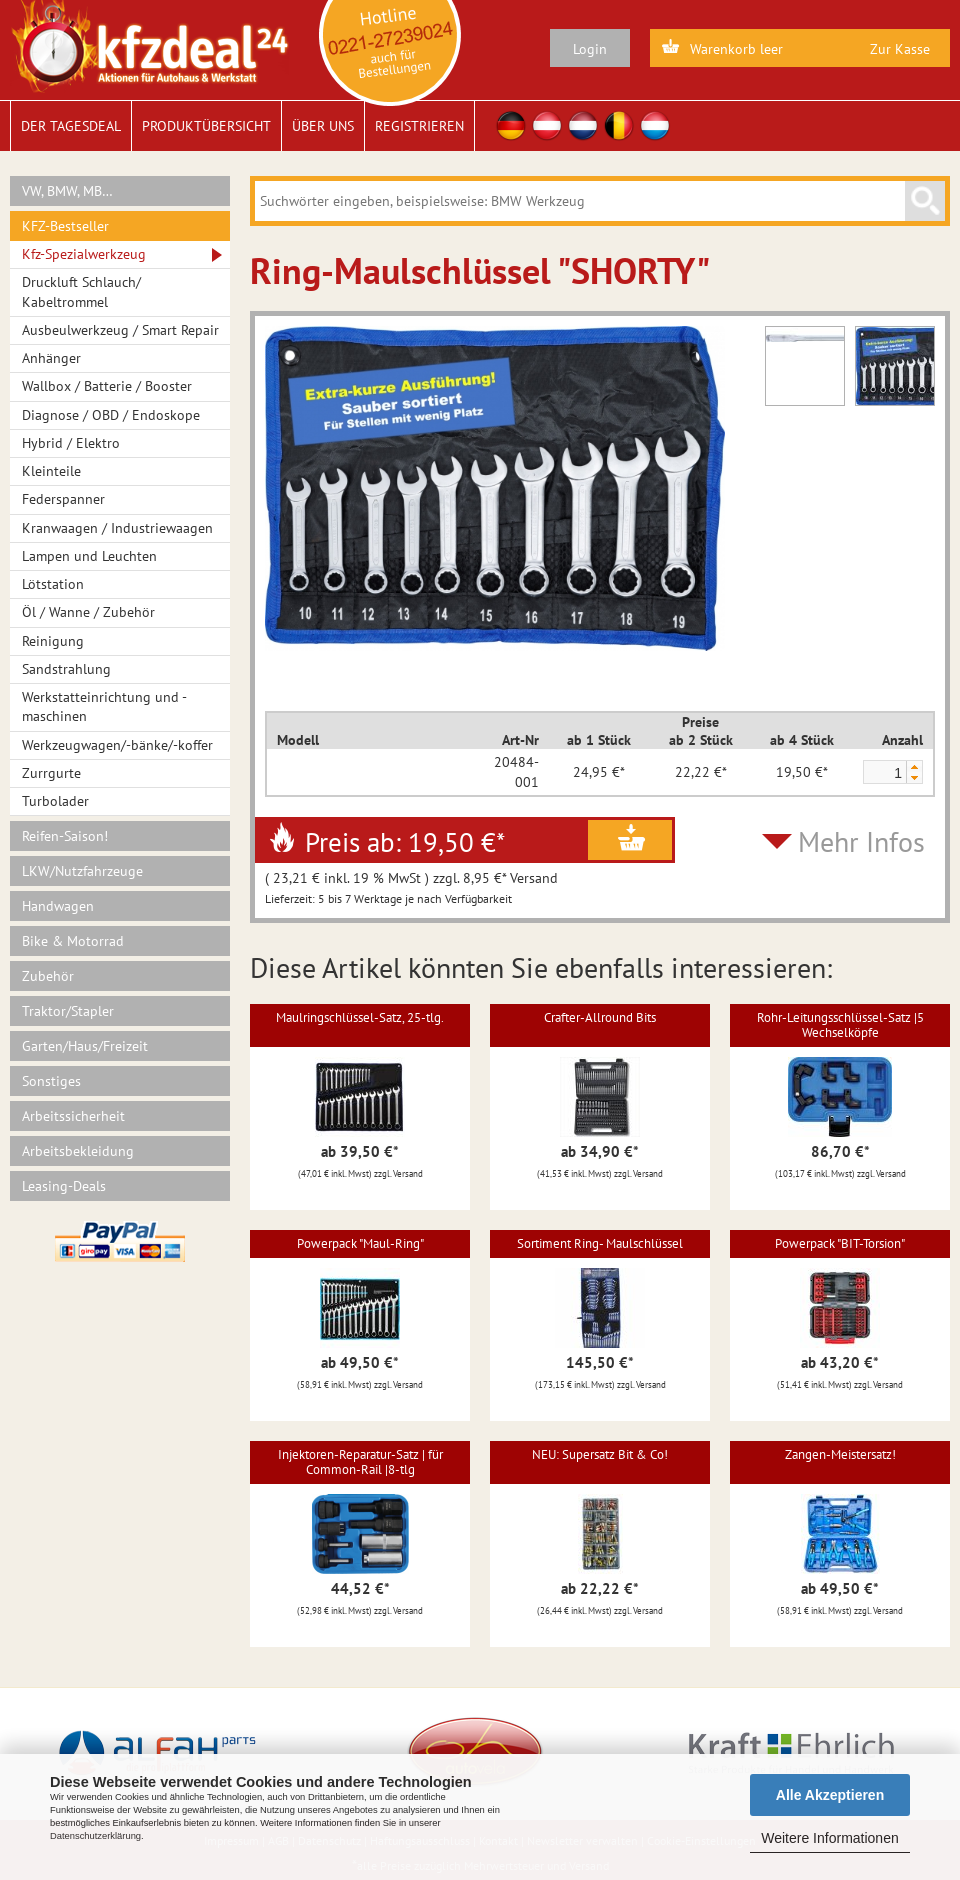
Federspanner (63, 499)
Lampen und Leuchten (89, 556)
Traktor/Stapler (68, 1011)
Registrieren (419, 126)
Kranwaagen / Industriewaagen (117, 528)
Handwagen (58, 906)
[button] (914, 766)
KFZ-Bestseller (65, 226)
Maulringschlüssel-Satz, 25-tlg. (360, 1017)
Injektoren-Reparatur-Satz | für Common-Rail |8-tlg (360, 1461)
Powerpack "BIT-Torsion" (840, 1243)
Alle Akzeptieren (830, 1795)
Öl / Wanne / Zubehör (88, 612)
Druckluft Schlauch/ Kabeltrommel (81, 291)
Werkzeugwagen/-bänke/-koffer (117, 745)
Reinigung (53, 641)
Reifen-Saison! (65, 836)
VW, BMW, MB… (67, 191)
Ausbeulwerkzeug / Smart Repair (120, 330)
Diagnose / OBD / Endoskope (111, 415)
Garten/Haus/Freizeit (85, 1046)
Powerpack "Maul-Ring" (360, 1243)
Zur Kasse (900, 49)
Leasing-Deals (64, 1186)
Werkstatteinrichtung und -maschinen (104, 706)
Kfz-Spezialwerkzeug (84, 254)
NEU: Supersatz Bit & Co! (600, 1454)
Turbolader (55, 801)
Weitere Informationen (829, 1838)
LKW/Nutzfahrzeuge (82, 871)
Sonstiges (51, 1081)
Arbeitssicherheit (73, 1116)
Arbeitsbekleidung (78, 1151)
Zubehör (48, 976)
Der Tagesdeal (71, 126)
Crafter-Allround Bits (600, 1017)
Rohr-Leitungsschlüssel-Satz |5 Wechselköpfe (840, 1024)
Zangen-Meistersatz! (840, 1454)
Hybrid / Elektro (71, 443)
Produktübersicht (206, 126)
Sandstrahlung (66, 669)
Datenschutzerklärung (95, 1836)
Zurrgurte (51, 773)
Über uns (323, 126)
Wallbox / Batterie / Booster (107, 386)
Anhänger (51, 358)
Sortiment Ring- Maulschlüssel (600, 1243)
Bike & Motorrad (73, 941)
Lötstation (53, 584)
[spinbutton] (884, 773)
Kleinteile (51, 471)
